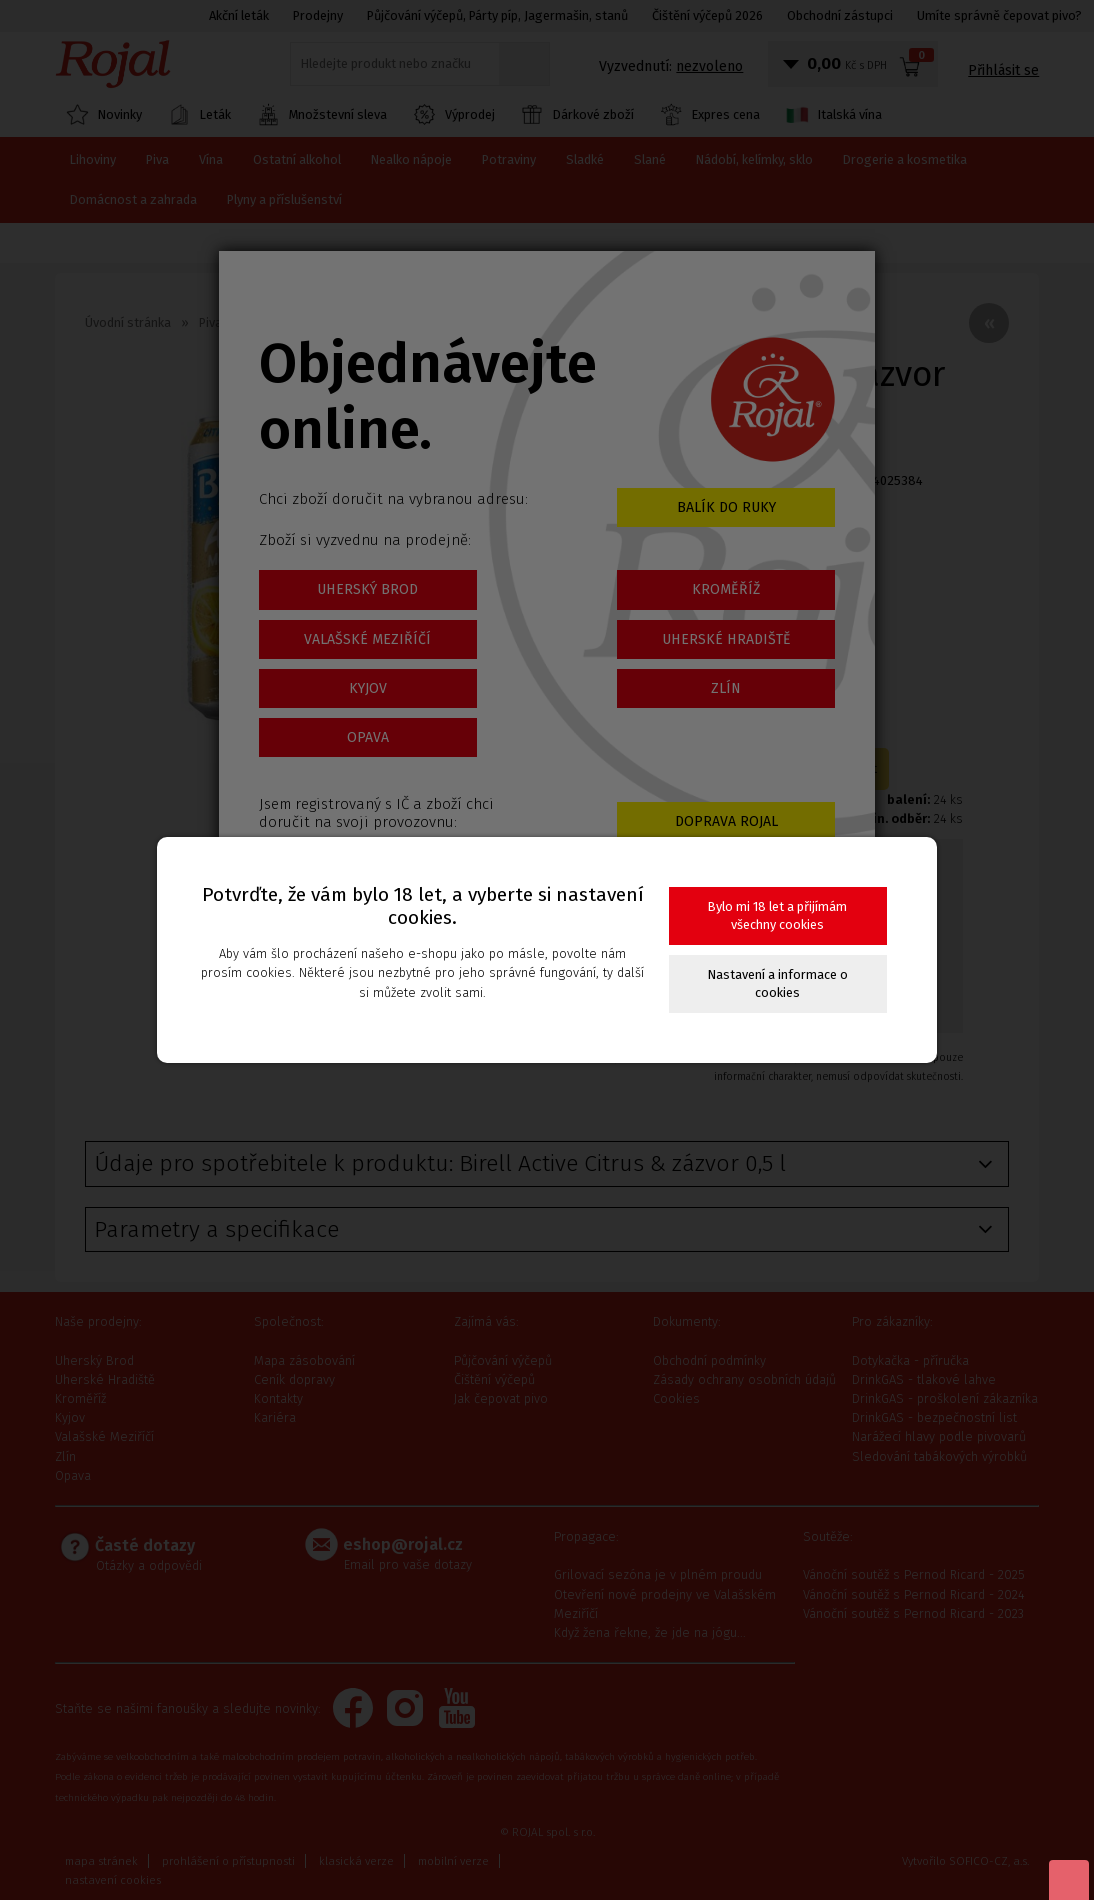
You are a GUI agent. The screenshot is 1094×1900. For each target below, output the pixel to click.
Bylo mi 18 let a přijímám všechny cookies (777, 915)
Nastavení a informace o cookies (778, 983)
